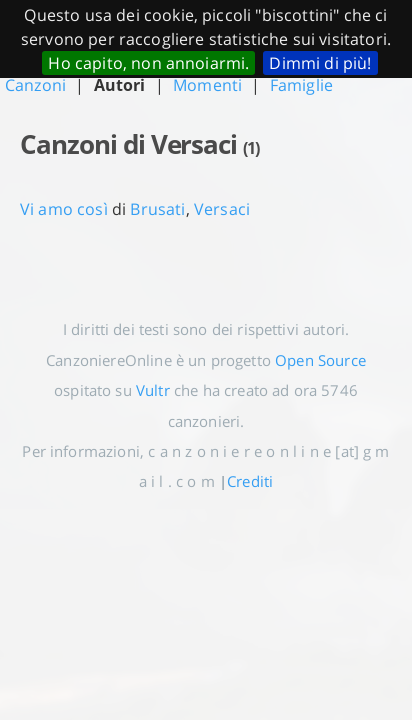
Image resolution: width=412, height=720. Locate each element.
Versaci (222, 209)
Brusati (157, 209)
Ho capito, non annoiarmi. (148, 63)
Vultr (153, 390)
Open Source (320, 360)
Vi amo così (64, 209)
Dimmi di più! (320, 63)
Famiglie (301, 85)
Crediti (250, 481)
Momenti (207, 85)
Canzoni (35, 85)
